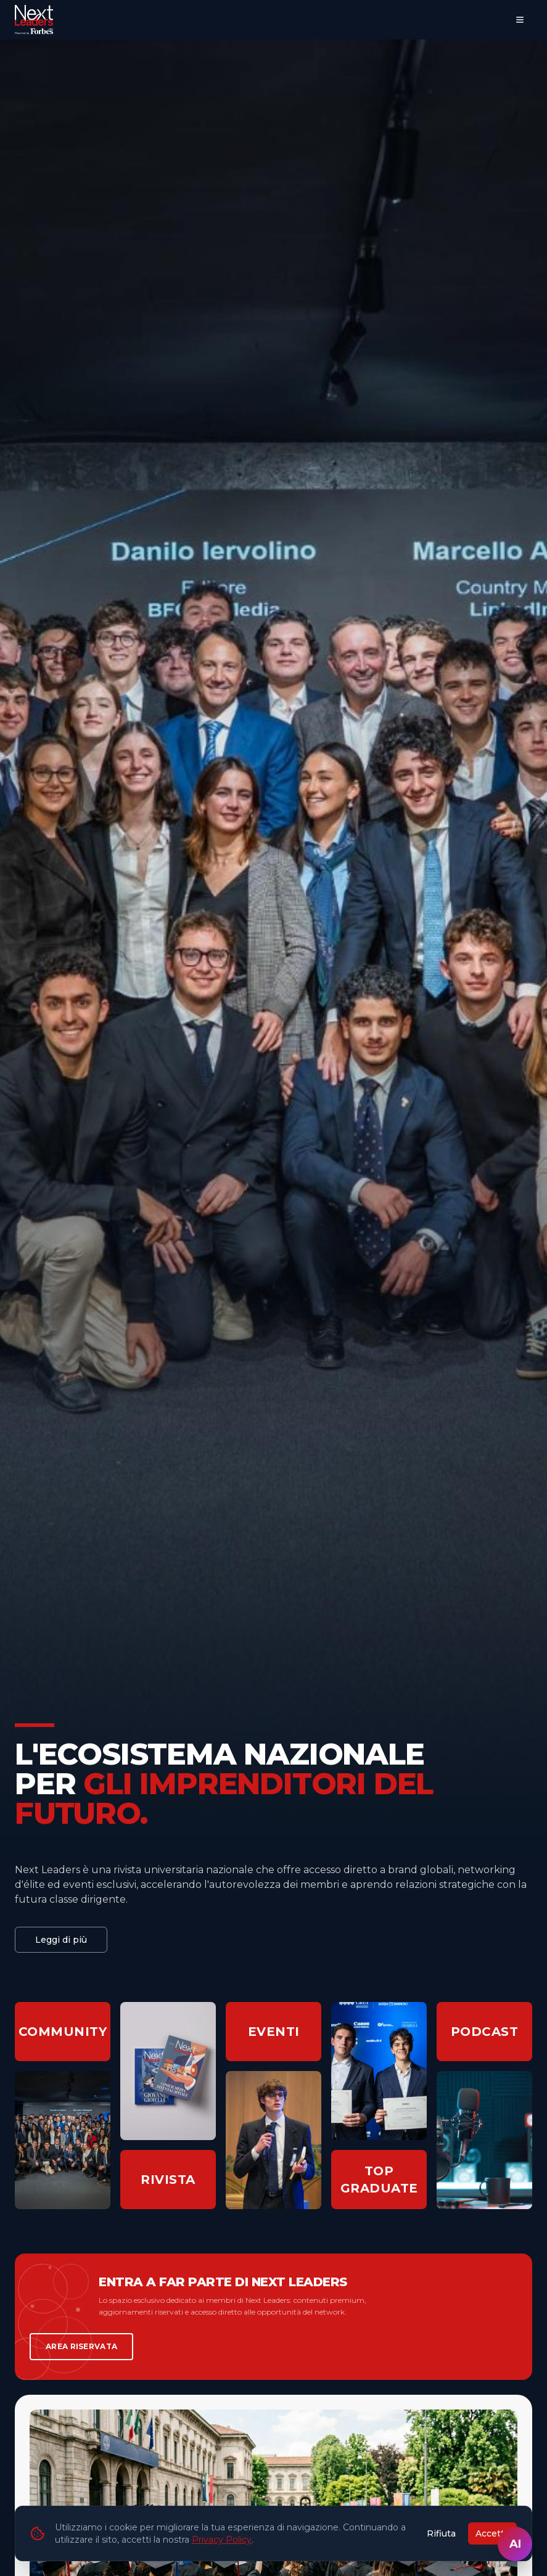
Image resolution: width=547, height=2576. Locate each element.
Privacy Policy (222, 2539)
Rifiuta (441, 2533)
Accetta (492, 2533)
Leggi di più (61, 1939)
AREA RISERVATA (81, 2346)
